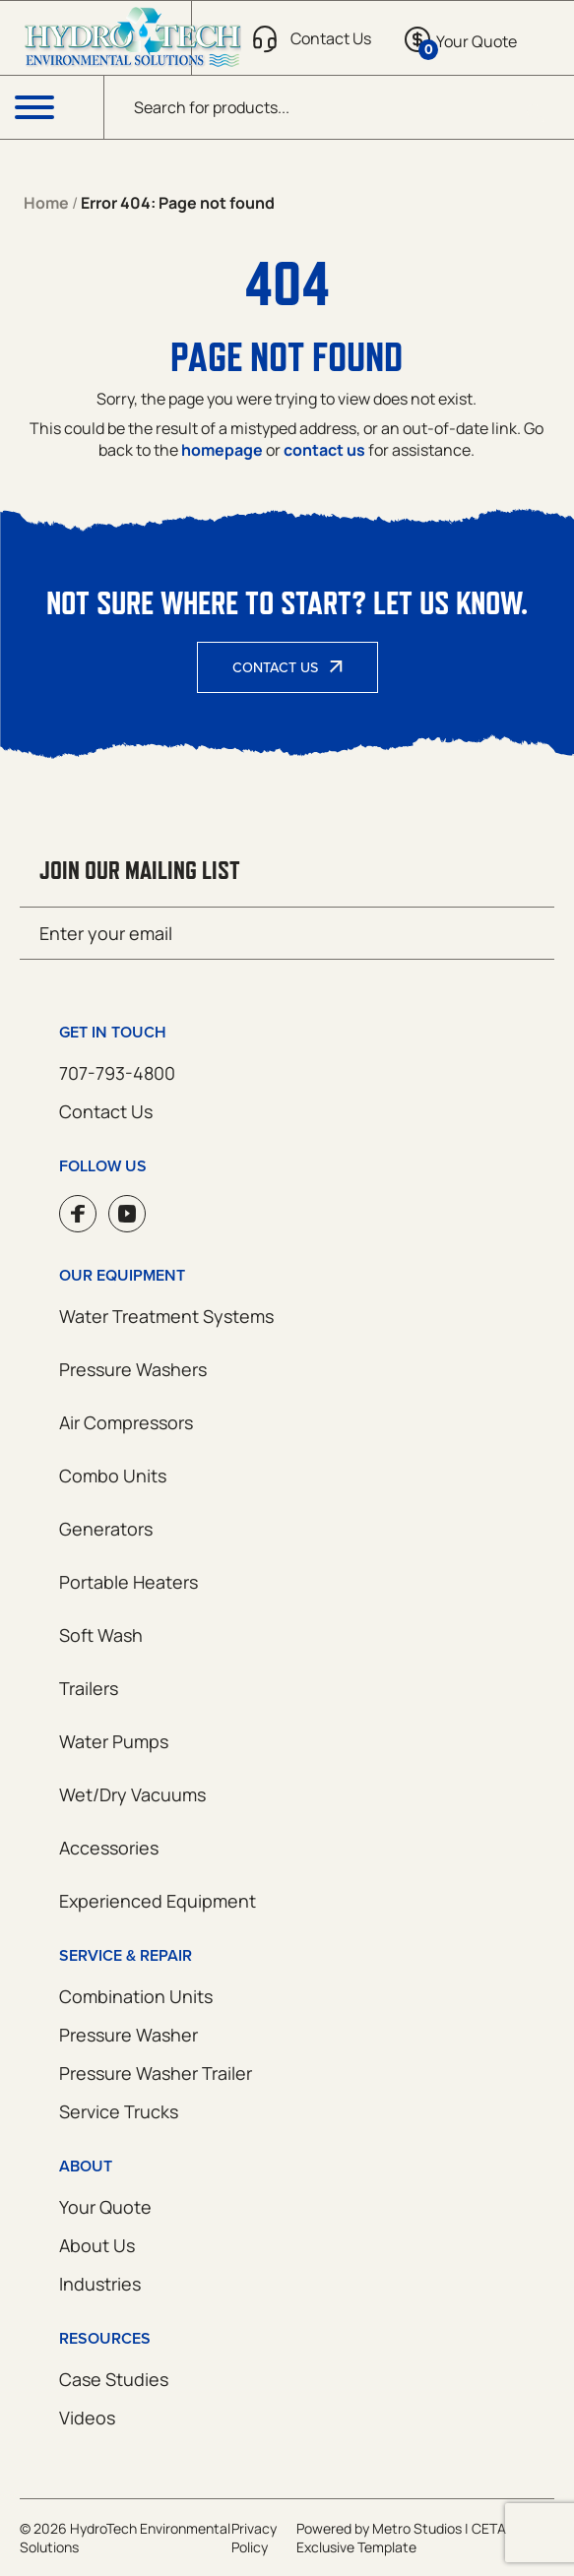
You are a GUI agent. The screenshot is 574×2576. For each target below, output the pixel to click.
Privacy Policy (254, 2537)
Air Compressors (126, 1422)
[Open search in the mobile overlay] (339, 107)
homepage (222, 450)
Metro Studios (417, 2528)
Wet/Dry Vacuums (132, 1794)
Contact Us (275, 667)
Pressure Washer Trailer (155, 2073)
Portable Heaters (128, 1582)
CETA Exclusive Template (401, 2537)
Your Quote (105, 2207)
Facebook (78, 1213)
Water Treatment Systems (166, 1316)
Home (46, 203)
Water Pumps (113, 1741)
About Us (97, 2245)
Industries (100, 2283)
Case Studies (113, 2379)
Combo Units (112, 1475)
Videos (87, 2417)
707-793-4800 (117, 1073)
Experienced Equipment (157, 1901)
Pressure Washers (133, 1369)
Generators (106, 1528)
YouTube (127, 1213)
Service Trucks (118, 2111)
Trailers (88, 1688)
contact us (324, 450)
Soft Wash (101, 1635)
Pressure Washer (128, 2034)
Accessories (109, 1847)
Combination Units (136, 1996)
